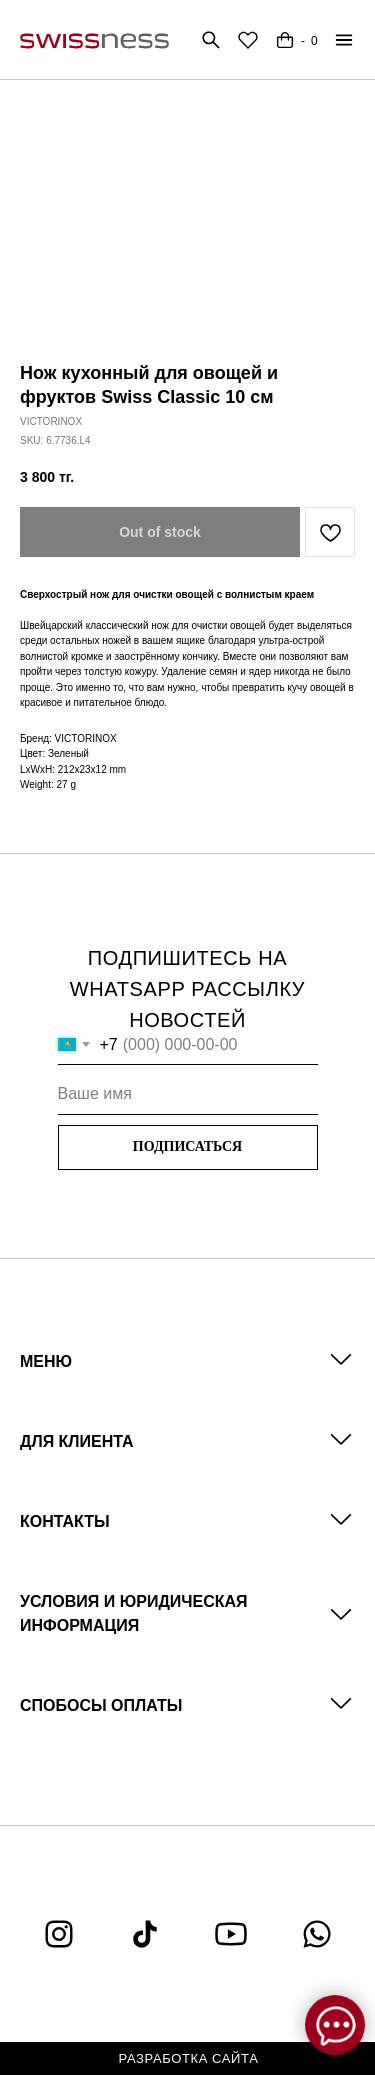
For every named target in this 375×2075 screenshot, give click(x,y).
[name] (188, 1095)
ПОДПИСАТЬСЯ (187, 1146)
